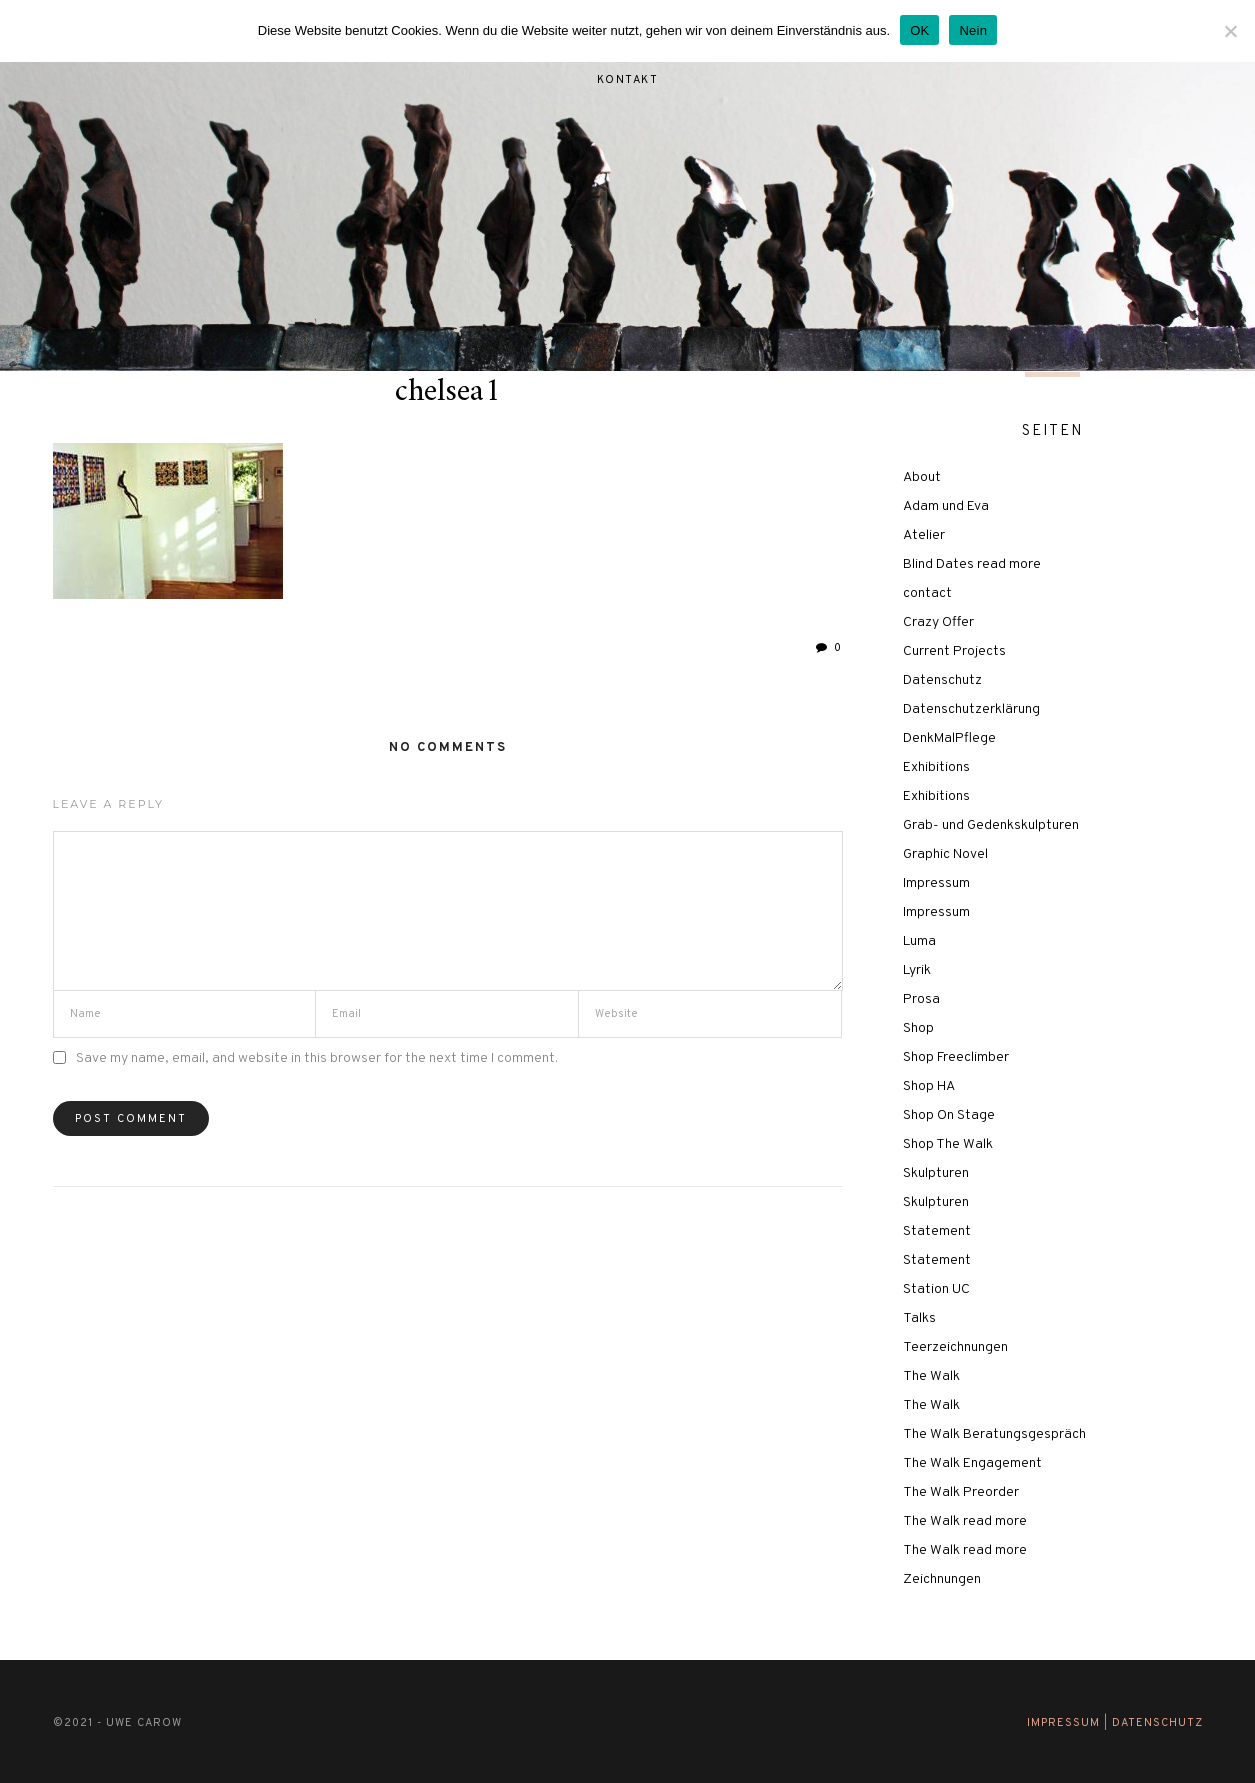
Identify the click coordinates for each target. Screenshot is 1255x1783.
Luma (919, 941)
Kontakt (628, 80)
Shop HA (929, 1086)
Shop (918, 1028)
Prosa (921, 999)
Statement (937, 1231)
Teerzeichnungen (955, 1347)
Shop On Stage (949, 1115)
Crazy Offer (938, 622)
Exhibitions (936, 767)
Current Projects (954, 651)
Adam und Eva (946, 506)
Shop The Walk (948, 1144)
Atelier (924, 535)
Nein (973, 30)
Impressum (936, 883)
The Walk (931, 1376)
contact (927, 593)
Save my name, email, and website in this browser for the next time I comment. (317, 1058)
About (922, 477)
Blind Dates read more (972, 564)
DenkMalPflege (949, 738)
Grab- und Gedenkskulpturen (991, 825)
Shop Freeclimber (956, 1057)
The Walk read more (965, 1521)
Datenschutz (942, 680)
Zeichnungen (942, 1579)
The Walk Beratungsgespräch (994, 1434)
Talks (919, 1318)
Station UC (936, 1289)
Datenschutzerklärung (971, 709)
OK (919, 30)
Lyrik (917, 970)
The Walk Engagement (972, 1463)
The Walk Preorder (961, 1492)
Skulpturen (936, 1173)
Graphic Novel (945, 854)
